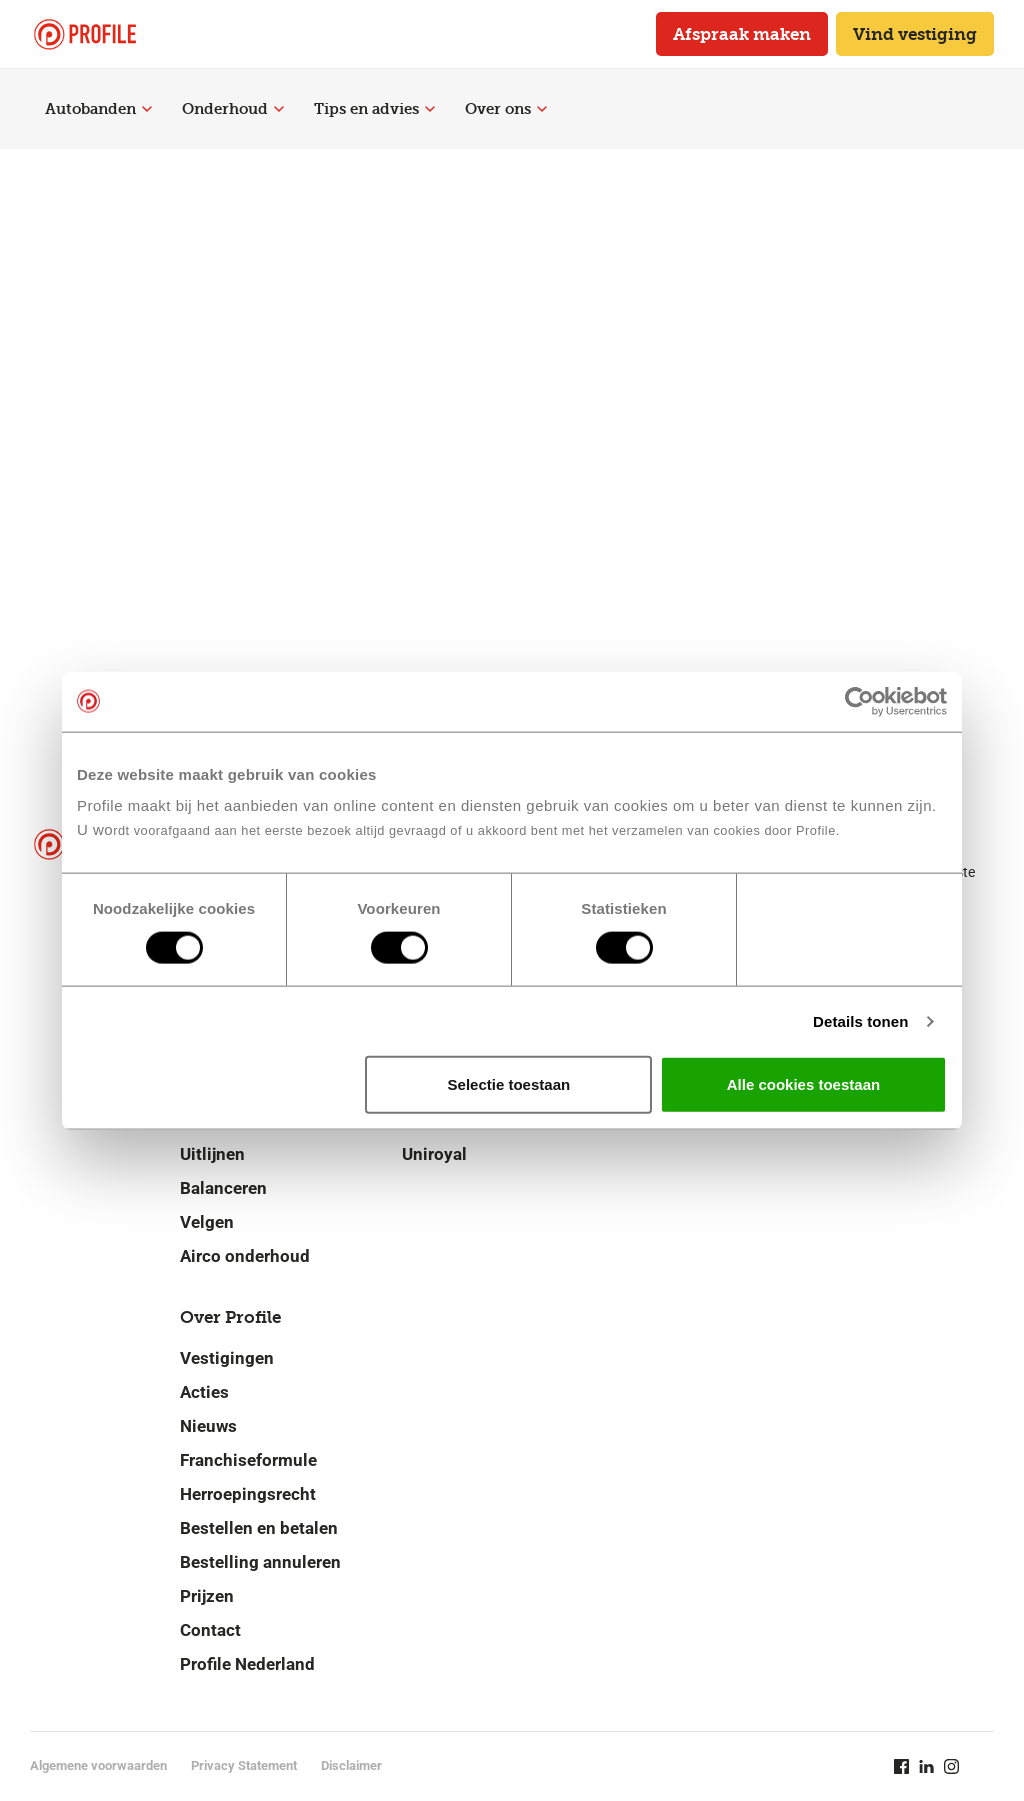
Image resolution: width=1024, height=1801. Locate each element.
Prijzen (207, 1596)
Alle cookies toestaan (803, 1084)
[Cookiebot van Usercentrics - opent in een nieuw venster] (859, 701)
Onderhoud (233, 109)
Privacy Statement (244, 1765)
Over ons (506, 109)
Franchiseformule (248, 1460)
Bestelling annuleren (260, 1562)
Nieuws (208, 1426)
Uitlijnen (212, 1154)
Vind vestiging (915, 34)
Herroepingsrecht (248, 1494)
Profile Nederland (247, 1664)
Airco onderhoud (245, 1256)
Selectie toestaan (509, 1084)
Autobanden (98, 109)
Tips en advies (374, 109)
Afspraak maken (742, 34)
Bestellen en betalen (259, 1528)
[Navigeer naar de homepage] (85, 34)
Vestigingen (227, 1358)
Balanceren (223, 1188)
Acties (204, 1392)
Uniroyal (434, 1154)
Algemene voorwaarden (98, 1765)
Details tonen (860, 1020)
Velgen (207, 1222)
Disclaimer (351, 1765)
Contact (210, 1630)
